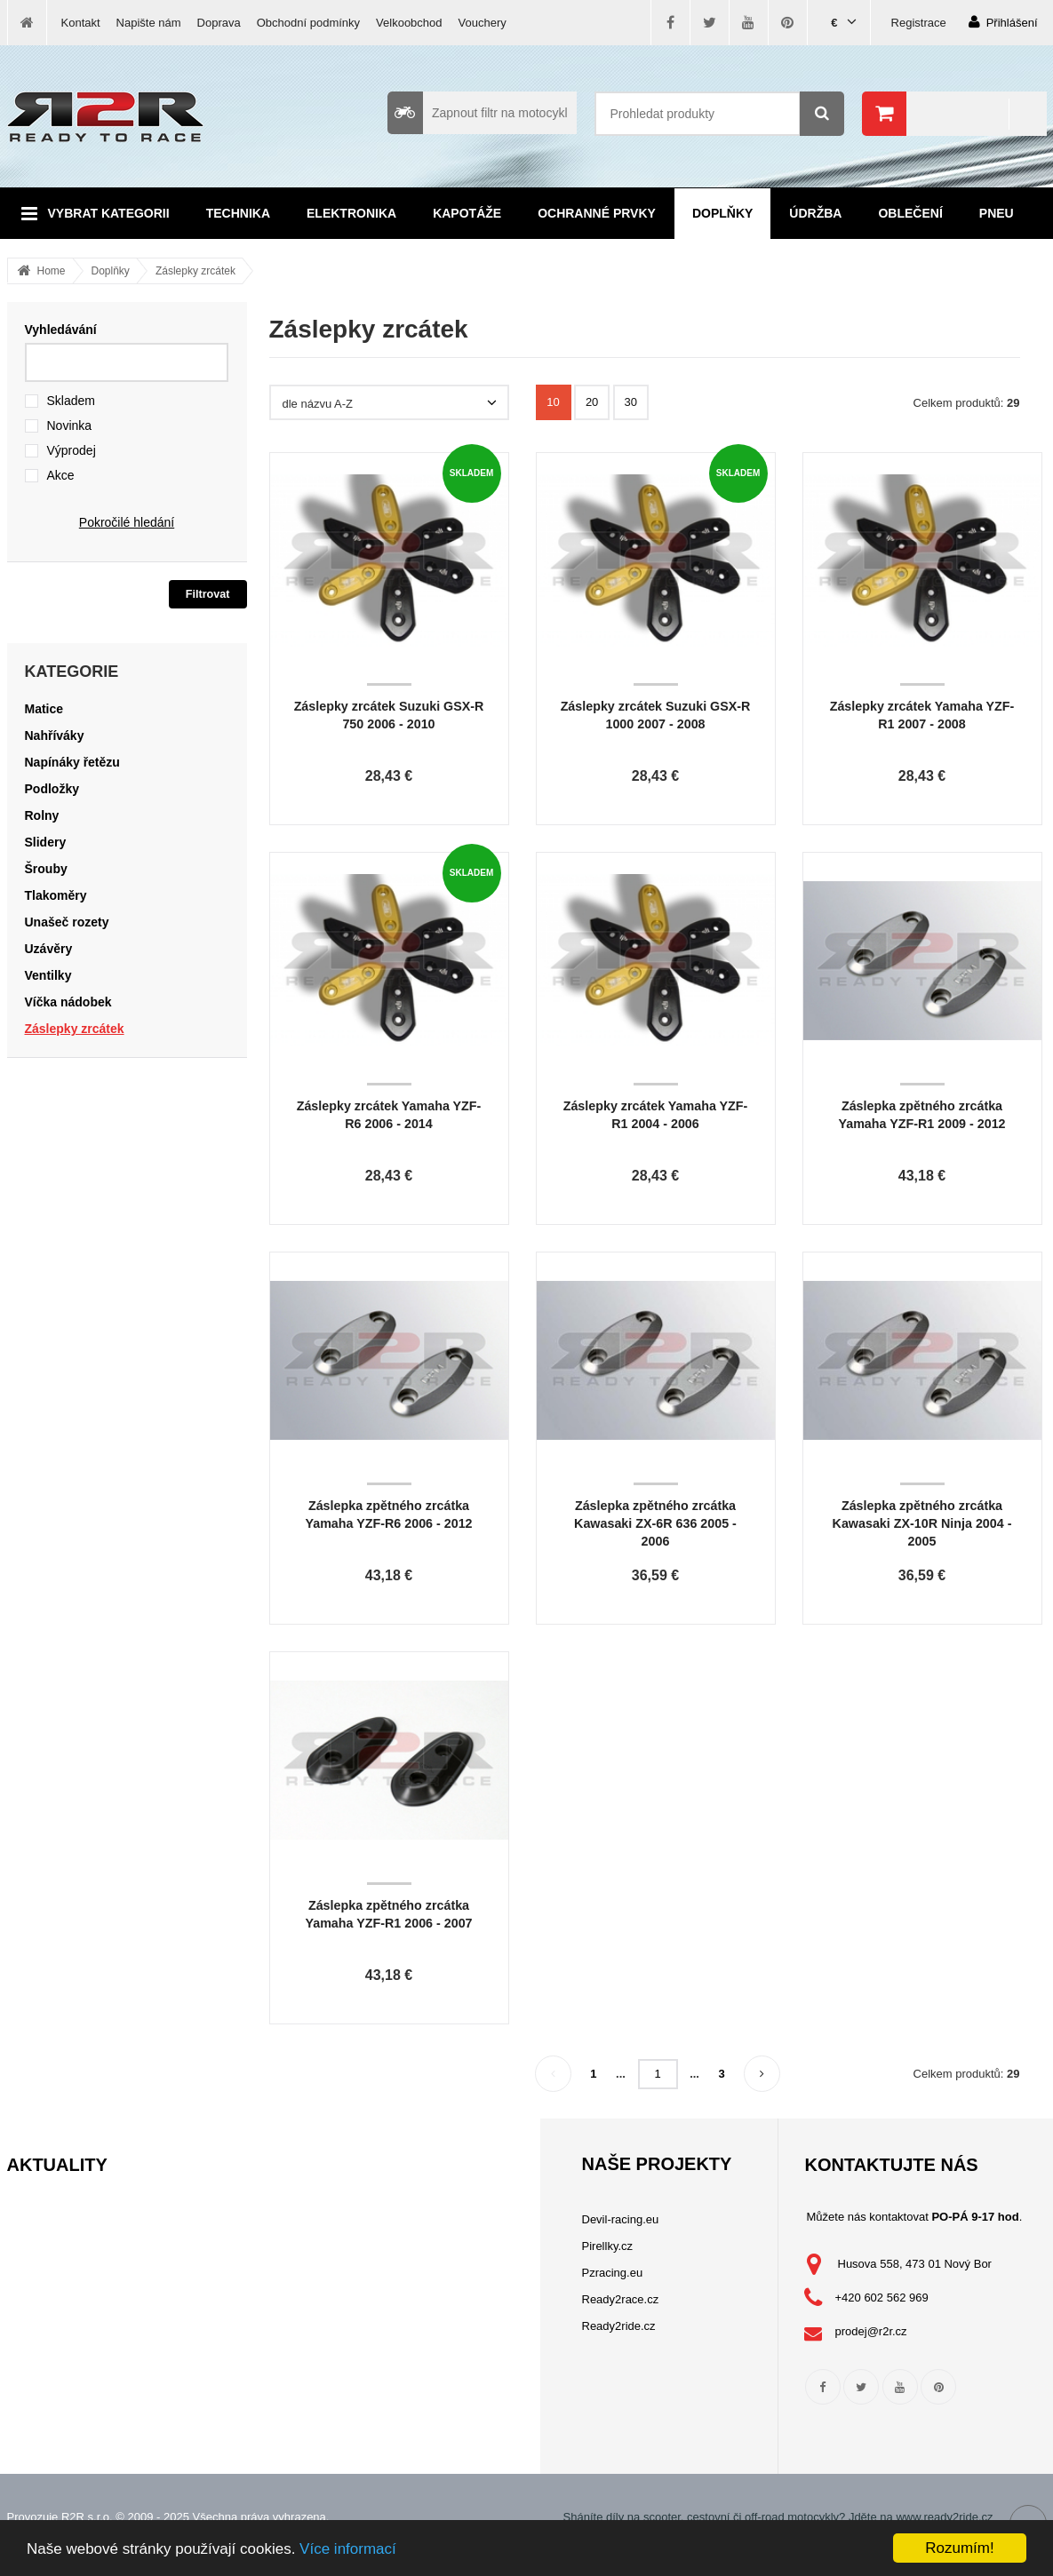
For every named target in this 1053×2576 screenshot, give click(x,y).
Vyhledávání (61, 329)
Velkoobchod (409, 22)
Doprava (219, 22)
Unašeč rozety (67, 922)
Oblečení (910, 213)
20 (592, 402)
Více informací (347, 2548)
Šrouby (46, 869)
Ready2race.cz (620, 2299)
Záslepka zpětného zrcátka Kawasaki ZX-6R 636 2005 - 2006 (655, 1523)
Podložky (52, 789)
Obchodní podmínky (308, 22)
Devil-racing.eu (620, 2219)
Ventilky (48, 975)
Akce (61, 475)
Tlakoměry (56, 895)
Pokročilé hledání (126, 522)
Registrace (918, 22)
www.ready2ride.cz (944, 2517)
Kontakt (80, 22)
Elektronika (351, 213)
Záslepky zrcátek (195, 271)
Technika (238, 213)
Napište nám (148, 22)
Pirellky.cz (608, 2246)
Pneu (996, 213)
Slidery (46, 842)
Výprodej (71, 450)
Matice (44, 709)
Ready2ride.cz (619, 2326)
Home (51, 271)
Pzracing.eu (612, 2272)
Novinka (69, 425)
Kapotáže (467, 213)
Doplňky (722, 213)
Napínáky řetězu (72, 762)
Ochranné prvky (597, 213)
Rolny (42, 815)
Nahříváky (54, 735)
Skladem (71, 400)
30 (631, 402)
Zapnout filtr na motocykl (477, 112)
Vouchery (483, 22)
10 (552, 402)
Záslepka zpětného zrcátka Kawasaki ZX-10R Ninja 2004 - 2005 (922, 1523)
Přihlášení (1003, 21)
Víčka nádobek (68, 1002)
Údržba (815, 213)
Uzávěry (49, 949)
